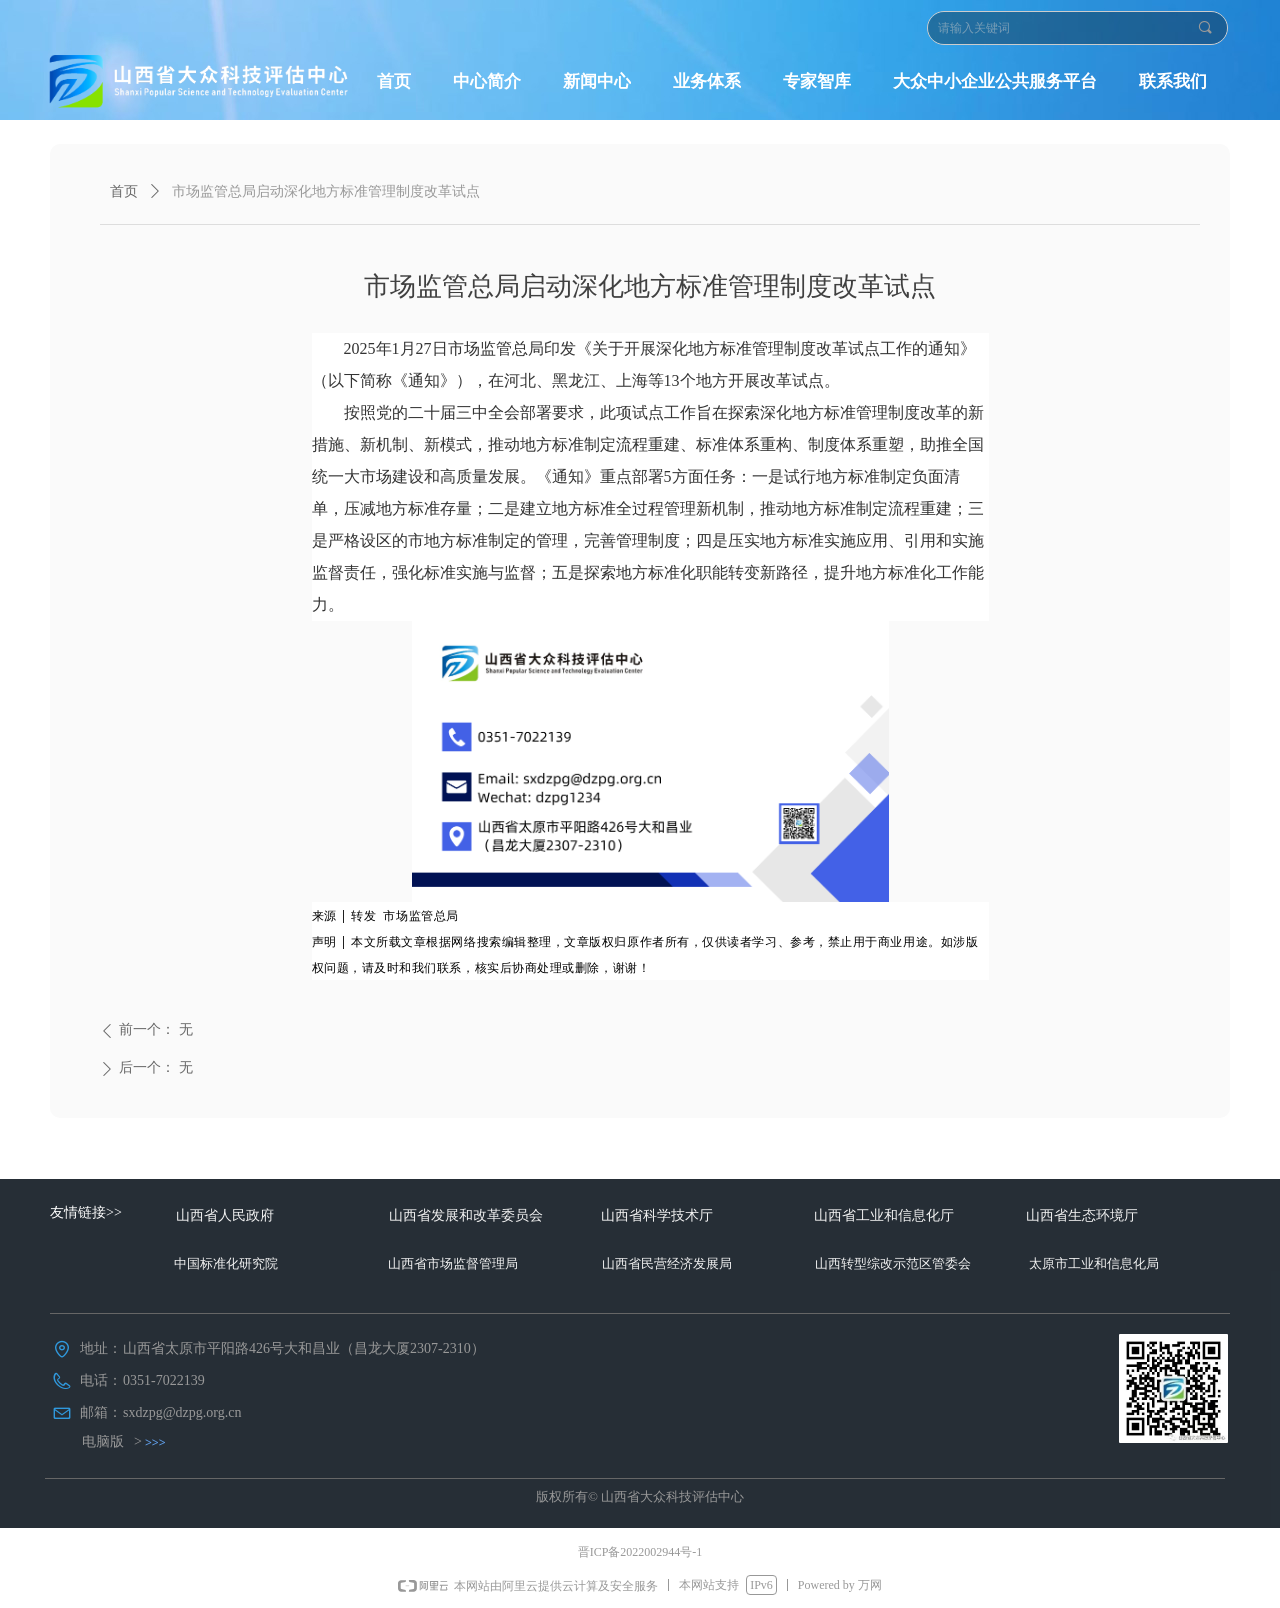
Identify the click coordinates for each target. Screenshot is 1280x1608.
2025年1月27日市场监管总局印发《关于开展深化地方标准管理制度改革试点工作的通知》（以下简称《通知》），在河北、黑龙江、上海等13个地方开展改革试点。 (644, 364)
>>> (155, 1442)
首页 (124, 191)
